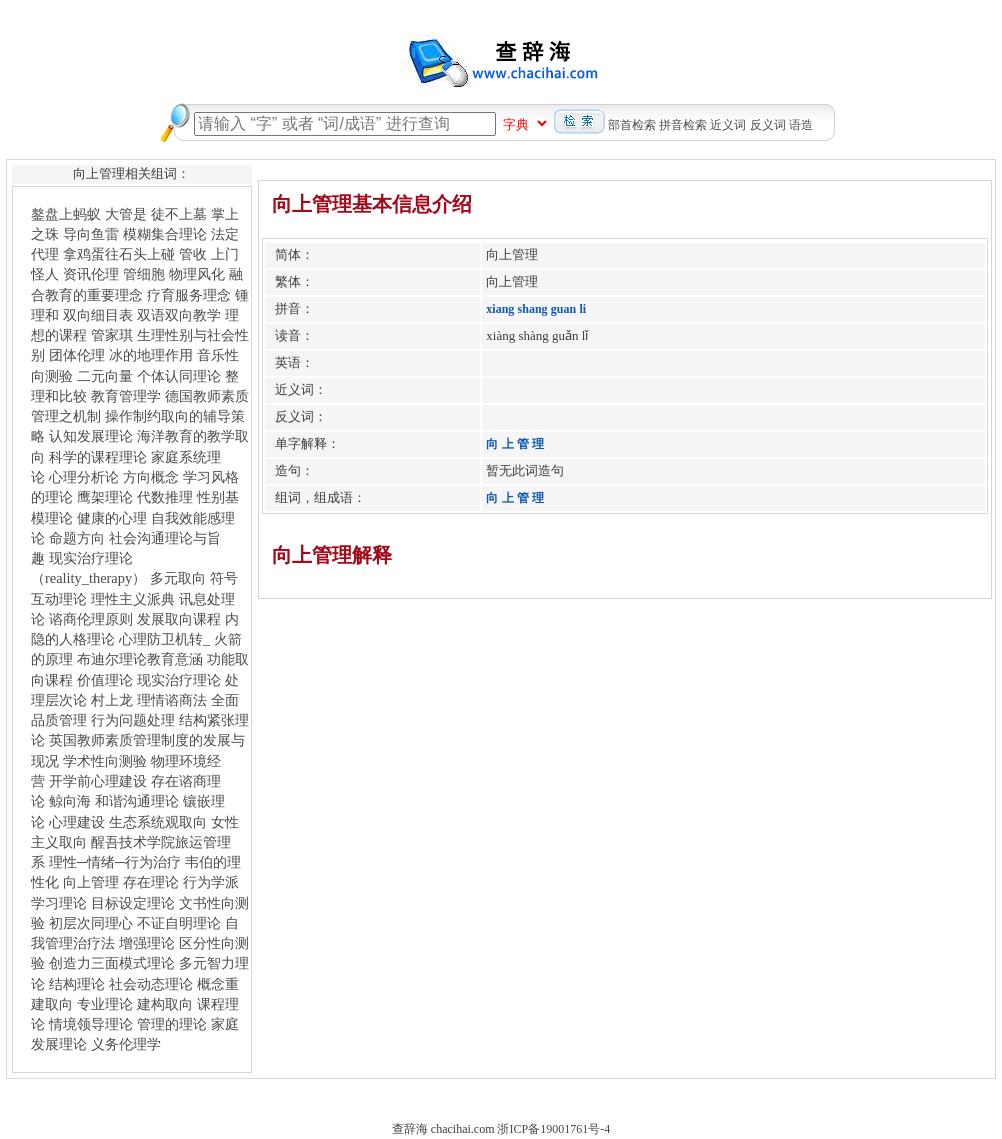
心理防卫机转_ (164, 639)
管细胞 (144, 274)
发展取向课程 (179, 619)
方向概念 (151, 477)
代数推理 (165, 497)
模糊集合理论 (165, 234)
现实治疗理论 (179, 680)
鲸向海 (70, 801)
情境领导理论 (91, 1024)
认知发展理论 (91, 436)
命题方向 (77, 538)
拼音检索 (683, 125)
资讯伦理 (91, 274)
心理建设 (77, 822)
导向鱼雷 (91, 234)
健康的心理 (112, 518)
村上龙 (112, 700)
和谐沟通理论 (137, 801)
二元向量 (105, 376)
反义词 (768, 125)
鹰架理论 (105, 497)
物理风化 (197, 274)
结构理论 (77, 984)
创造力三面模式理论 (112, 963)
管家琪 (112, 335)
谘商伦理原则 (91, 619)
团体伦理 (77, 355)
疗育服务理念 (189, 295)
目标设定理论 (133, 903)
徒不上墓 (179, 214)
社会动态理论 (151, 984)
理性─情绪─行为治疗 (115, 862)
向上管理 (91, 882)
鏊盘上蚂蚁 (66, 214)
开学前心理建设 (98, 781)
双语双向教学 (179, 315)
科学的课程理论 (98, 457)
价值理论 (105, 680)
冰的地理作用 (151, 355)
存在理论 (151, 882)
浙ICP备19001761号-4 (553, 1129)
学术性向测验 (105, 761)
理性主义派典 (133, 599)
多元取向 (178, 578)
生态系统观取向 (158, 822)
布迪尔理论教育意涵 (140, 659)
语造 (801, 125)
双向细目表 (98, 315)
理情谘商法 (172, 700)
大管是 (126, 214)
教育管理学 (126, 396)
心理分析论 (84, 477)
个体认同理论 (179, 376)
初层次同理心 (91, 923)
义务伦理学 (126, 1044)
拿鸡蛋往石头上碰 (119, 254)
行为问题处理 (133, 720)
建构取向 (165, 1004)
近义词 (728, 125)
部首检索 (632, 125)
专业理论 (105, 1004)
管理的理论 (172, 1024)
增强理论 (147, 943)
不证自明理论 (179, 923)
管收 (193, 254)
